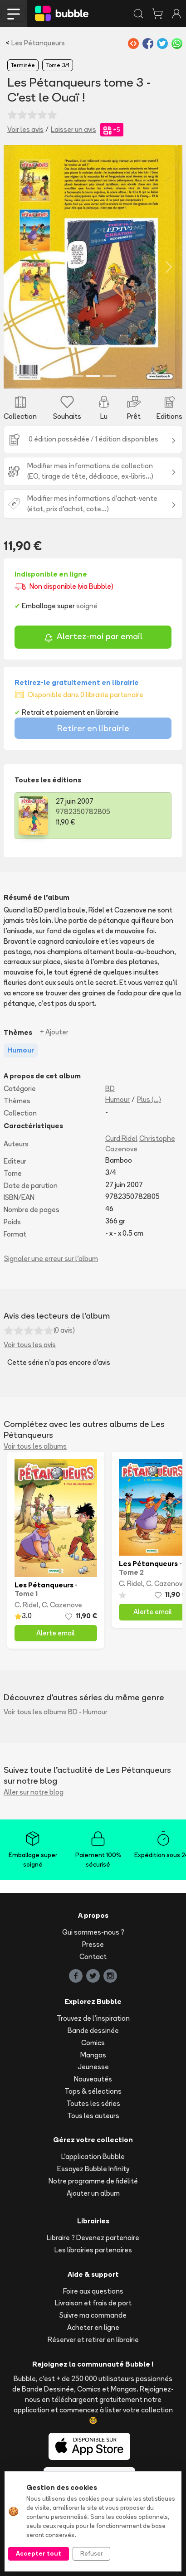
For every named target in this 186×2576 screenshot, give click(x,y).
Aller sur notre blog (34, 1792)
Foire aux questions (93, 2291)
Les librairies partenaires (93, 2250)
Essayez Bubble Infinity (93, 2168)
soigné (87, 606)
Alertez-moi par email (93, 638)
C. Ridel (27, 1605)
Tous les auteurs (93, 2115)
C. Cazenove (62, 1605)
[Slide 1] (76, 376)
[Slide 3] (109, 376)
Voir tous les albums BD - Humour (56, 1712)
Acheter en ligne (93, 2327)
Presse (93, 1944)
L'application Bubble (93, 2156)
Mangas (93, 2055)
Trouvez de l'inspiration (93, 2018)
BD (110, 1088)
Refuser (91, 2553)
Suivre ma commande (93, 2315)
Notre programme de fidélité (93, 2181)
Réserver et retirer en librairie (93, 2339)
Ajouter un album (93, 2193)
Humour (117, 1099)
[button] (17, 266)
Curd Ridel (121, 1138)
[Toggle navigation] (13, 13)
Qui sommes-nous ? (93, 1932)
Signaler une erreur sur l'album (51, 1258)
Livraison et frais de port (93, 2303)
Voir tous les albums (35, 1446)
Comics (93, 2042)
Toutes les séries (93, 2103)
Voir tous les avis (30, 1344)
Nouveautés (93, 2079)
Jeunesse (93, 2066)
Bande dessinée (93, 2030)
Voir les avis (25, 129)
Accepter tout (38, 2553)
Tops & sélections (93, 2091)
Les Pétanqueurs (38, 43)
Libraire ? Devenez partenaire (93, 2237)
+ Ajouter (54, 1032)
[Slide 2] (93, 376)
